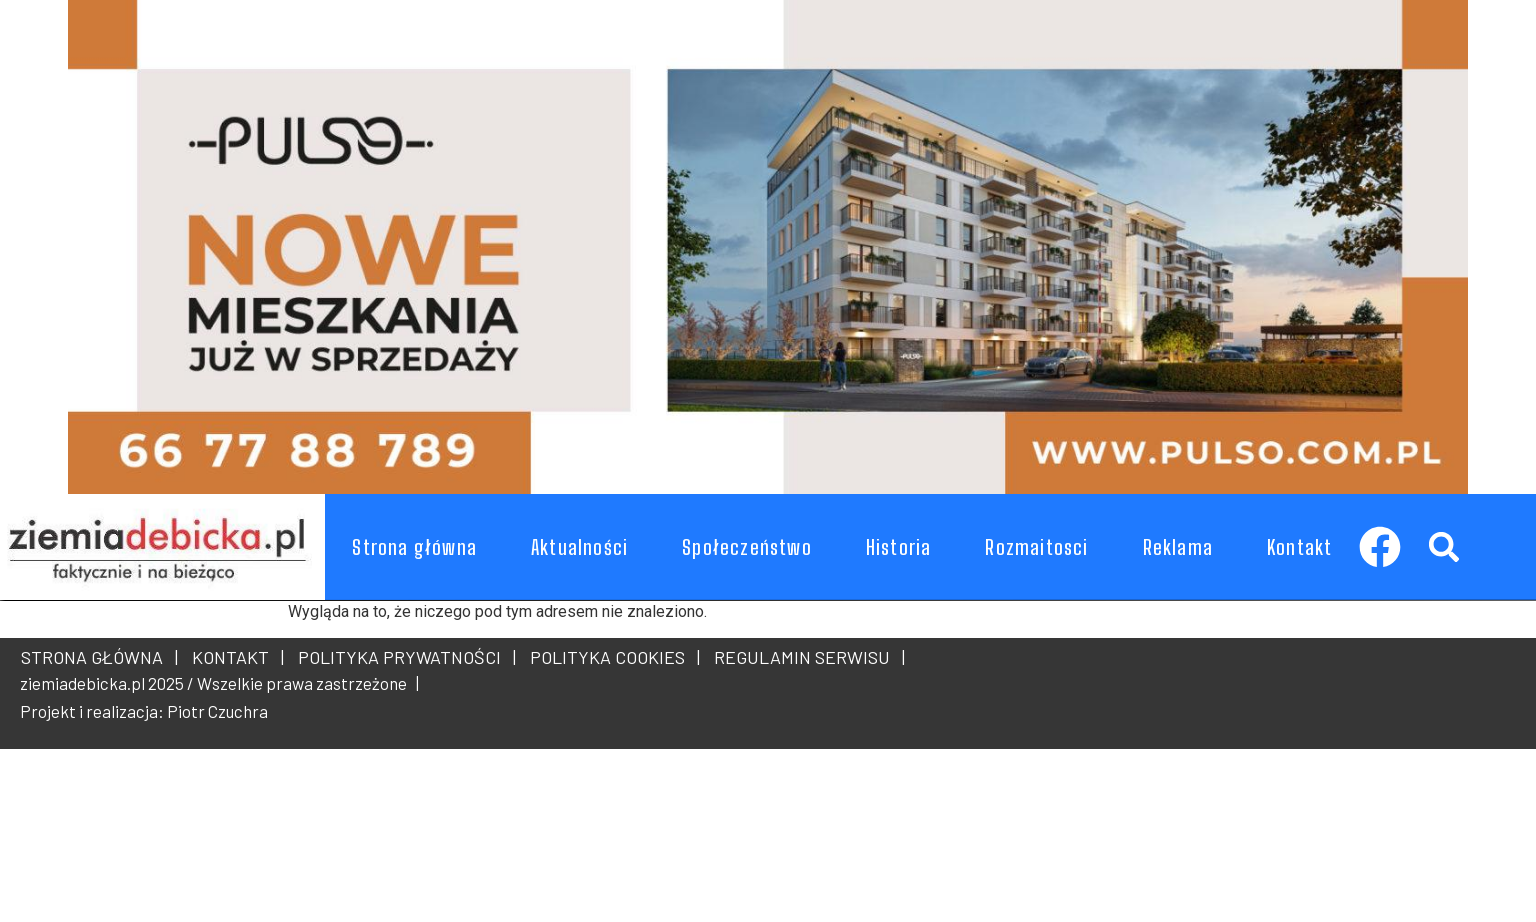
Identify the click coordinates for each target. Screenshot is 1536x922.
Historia (899, 547)
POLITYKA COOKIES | (611, 657)
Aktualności (579, 547)
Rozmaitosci (1036, 547)
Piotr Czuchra (217, 711)
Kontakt (1299, 547)
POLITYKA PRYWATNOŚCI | (403, 657)
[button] (1443, 546)
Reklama (1178, 547)
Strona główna (414, 547)
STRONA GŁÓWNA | (99, 657)
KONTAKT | (234, 657)
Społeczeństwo (747, 547)
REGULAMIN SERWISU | (805, 657)
